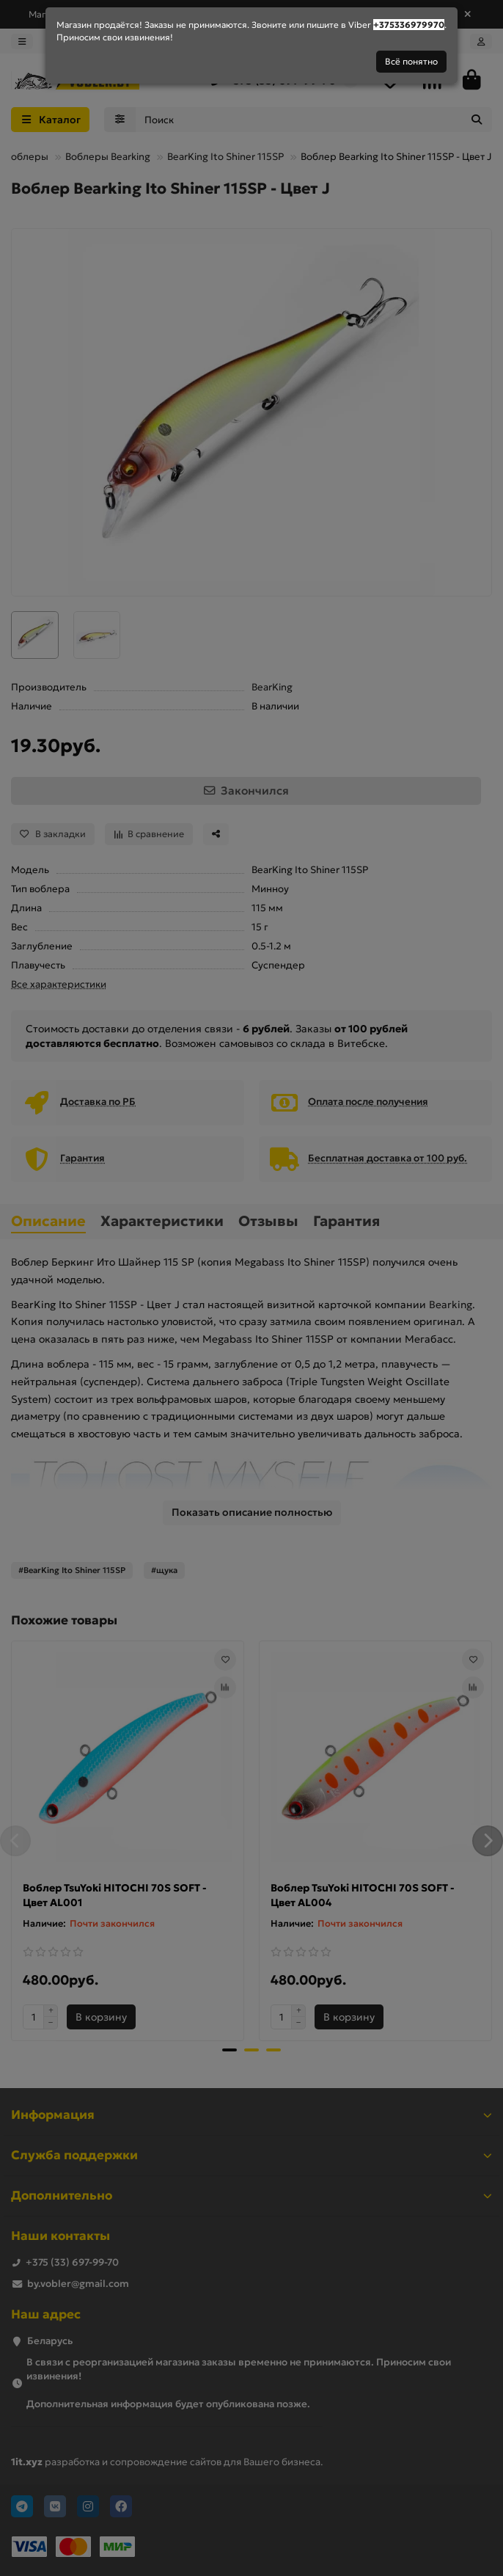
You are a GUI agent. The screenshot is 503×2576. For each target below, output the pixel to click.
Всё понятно (411, 61)
